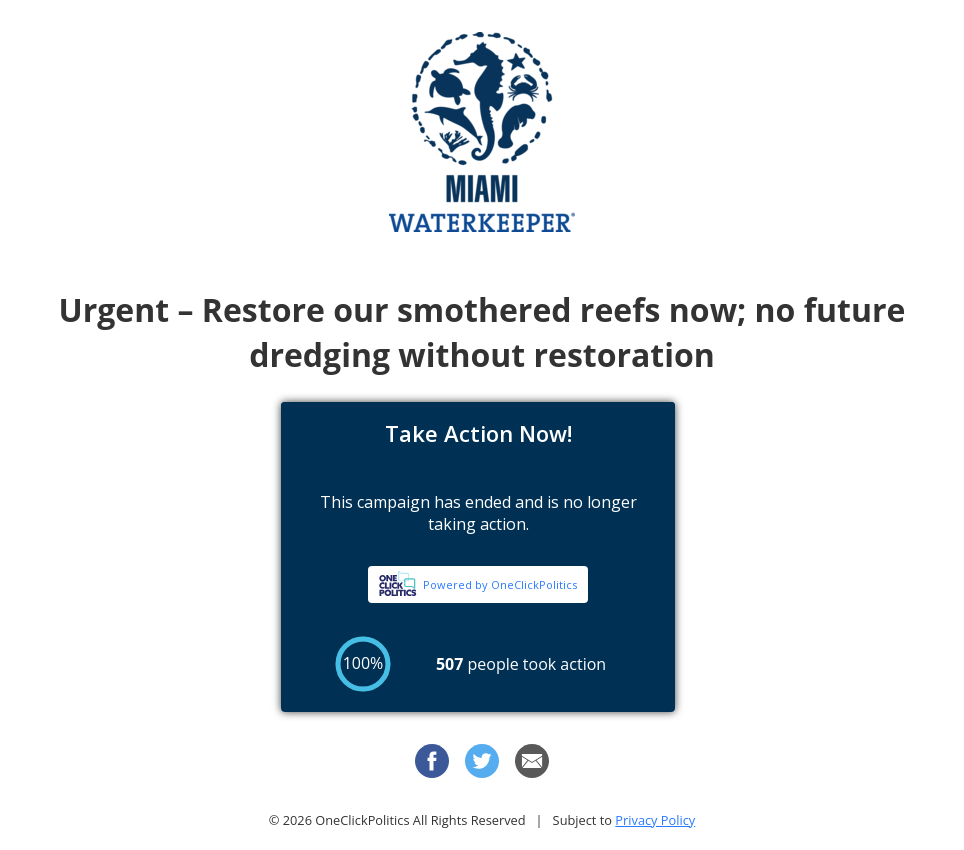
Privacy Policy (655, 820)
